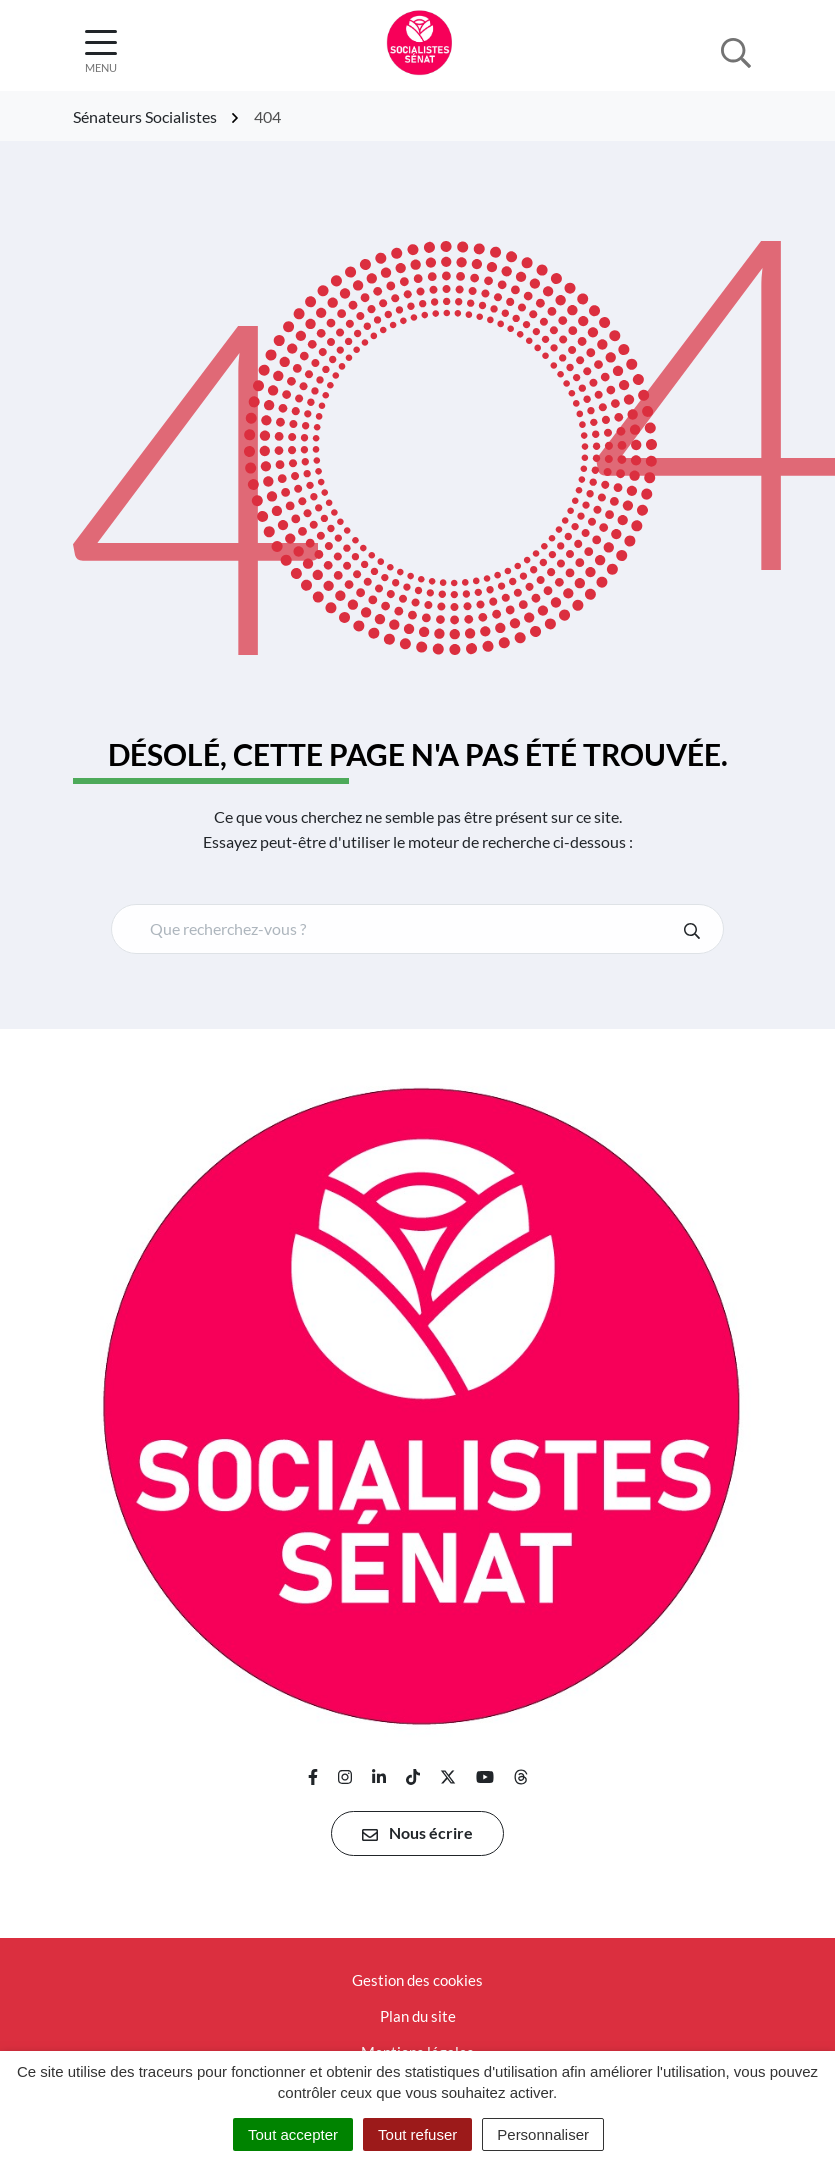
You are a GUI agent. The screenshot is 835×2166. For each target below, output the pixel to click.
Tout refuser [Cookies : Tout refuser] (417, 2134)
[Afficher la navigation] (101, 51)
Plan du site (418, 2016)
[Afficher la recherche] (736, 51)
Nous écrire (417, 1833)
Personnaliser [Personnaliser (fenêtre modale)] (543, 2134)
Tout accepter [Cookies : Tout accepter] (293, 2134)
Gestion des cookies (417, 1980)
